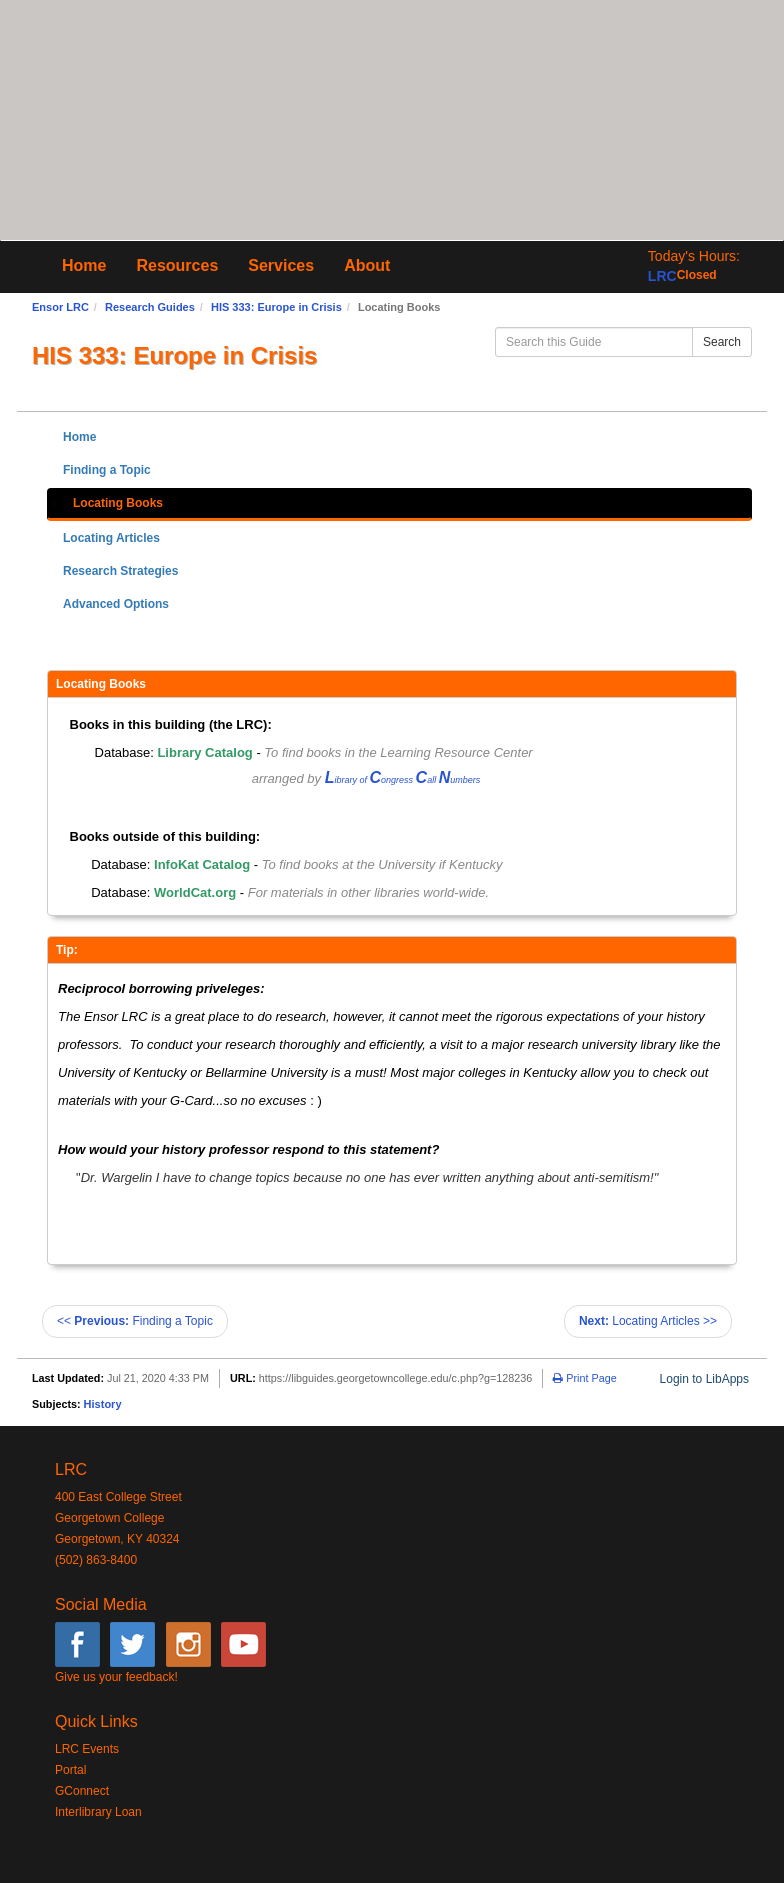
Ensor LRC (60, 307)
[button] (694, 266)
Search (722, 342)
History (103, 1404)
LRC (662, 276)
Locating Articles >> (648, 1321)
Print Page (584, 1378)
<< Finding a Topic (135, 1321)
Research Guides (150, 307)
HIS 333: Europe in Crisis (276, 307)
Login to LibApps (704, 1379)
